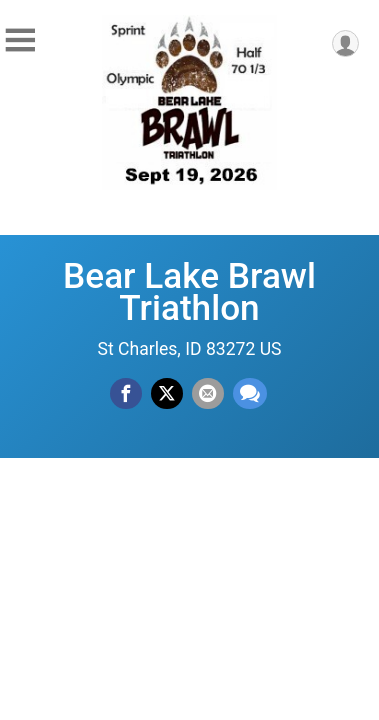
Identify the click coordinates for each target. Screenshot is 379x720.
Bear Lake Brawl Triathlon (189, 292)
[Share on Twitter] (167, 394)
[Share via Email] (208, 394)
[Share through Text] (250, 394)
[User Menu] (345, 43)
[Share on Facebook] (126, 394)
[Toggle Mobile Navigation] (20, 40)
